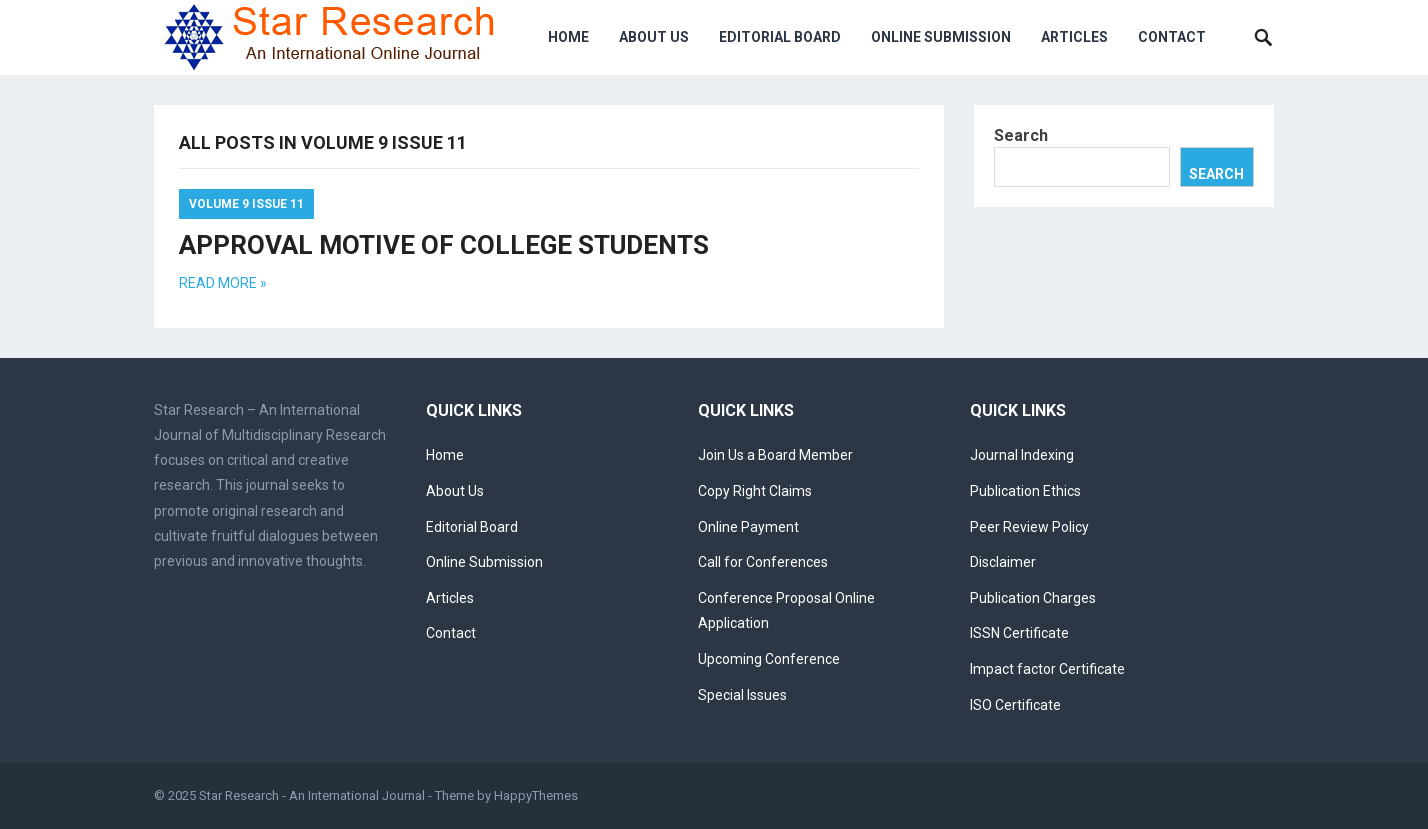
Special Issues (742, 695)
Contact (1172, 37)
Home (568, 37)
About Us (654, 37)
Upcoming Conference (769, 659)
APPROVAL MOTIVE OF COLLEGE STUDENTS (444, 245)
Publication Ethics (1025, 491)
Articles (1074, 37)
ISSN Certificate (1019, 633)
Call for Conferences (763, 562)
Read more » (223, 283)
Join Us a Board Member (775, 455)
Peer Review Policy (1029, 527)
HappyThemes (536, 795)
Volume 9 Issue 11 (246, 204)
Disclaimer (1003, 562)
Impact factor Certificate (1047, 669)
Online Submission (941, 37)
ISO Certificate (1015, 705)
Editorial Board (780, 37)
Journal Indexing (1022, 455)
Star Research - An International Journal (312, 795)
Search (1021, 135)
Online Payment (748, 527)
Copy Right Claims (755, 491)
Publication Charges (1033, 598)
